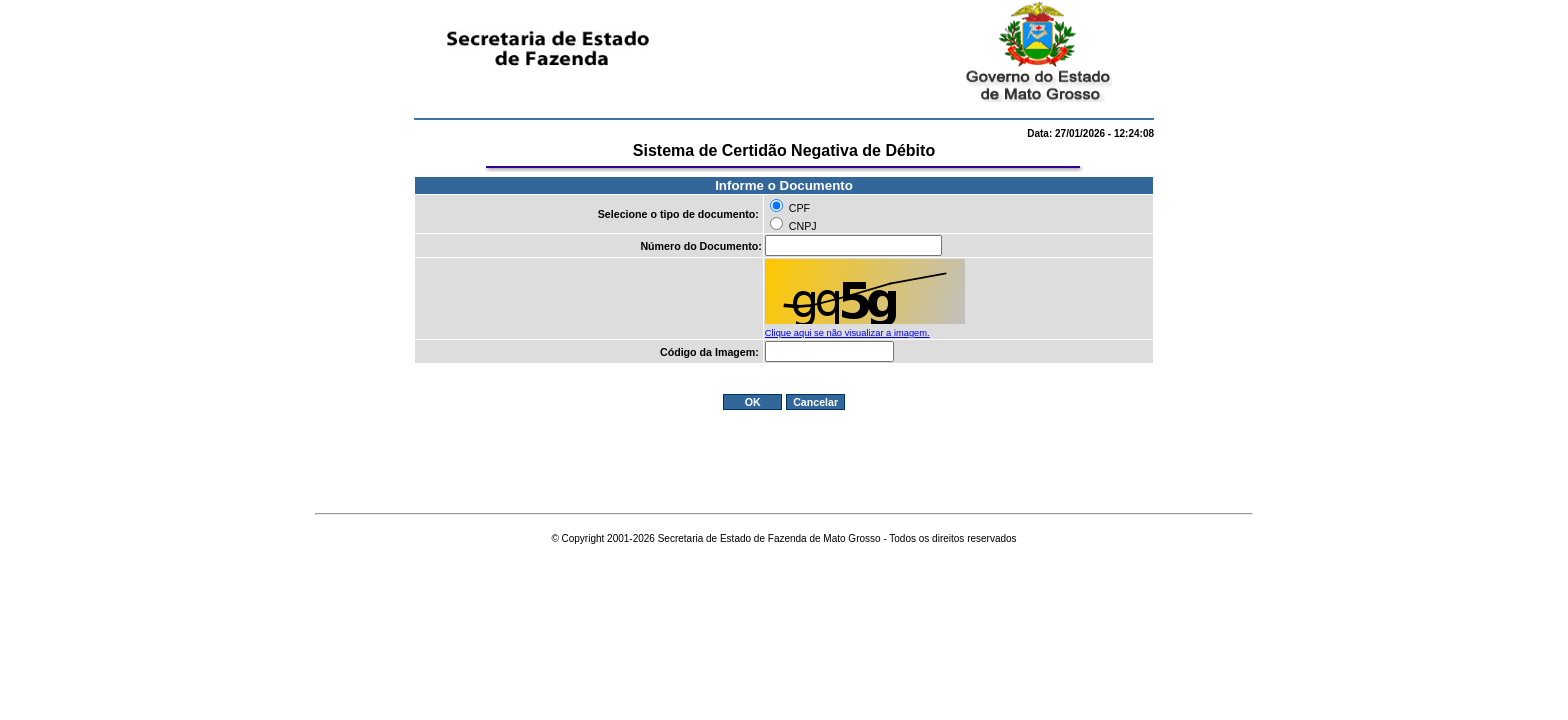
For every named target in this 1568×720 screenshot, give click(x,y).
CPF (799, 208)
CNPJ (803, 226)
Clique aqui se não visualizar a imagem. (847, 333)
